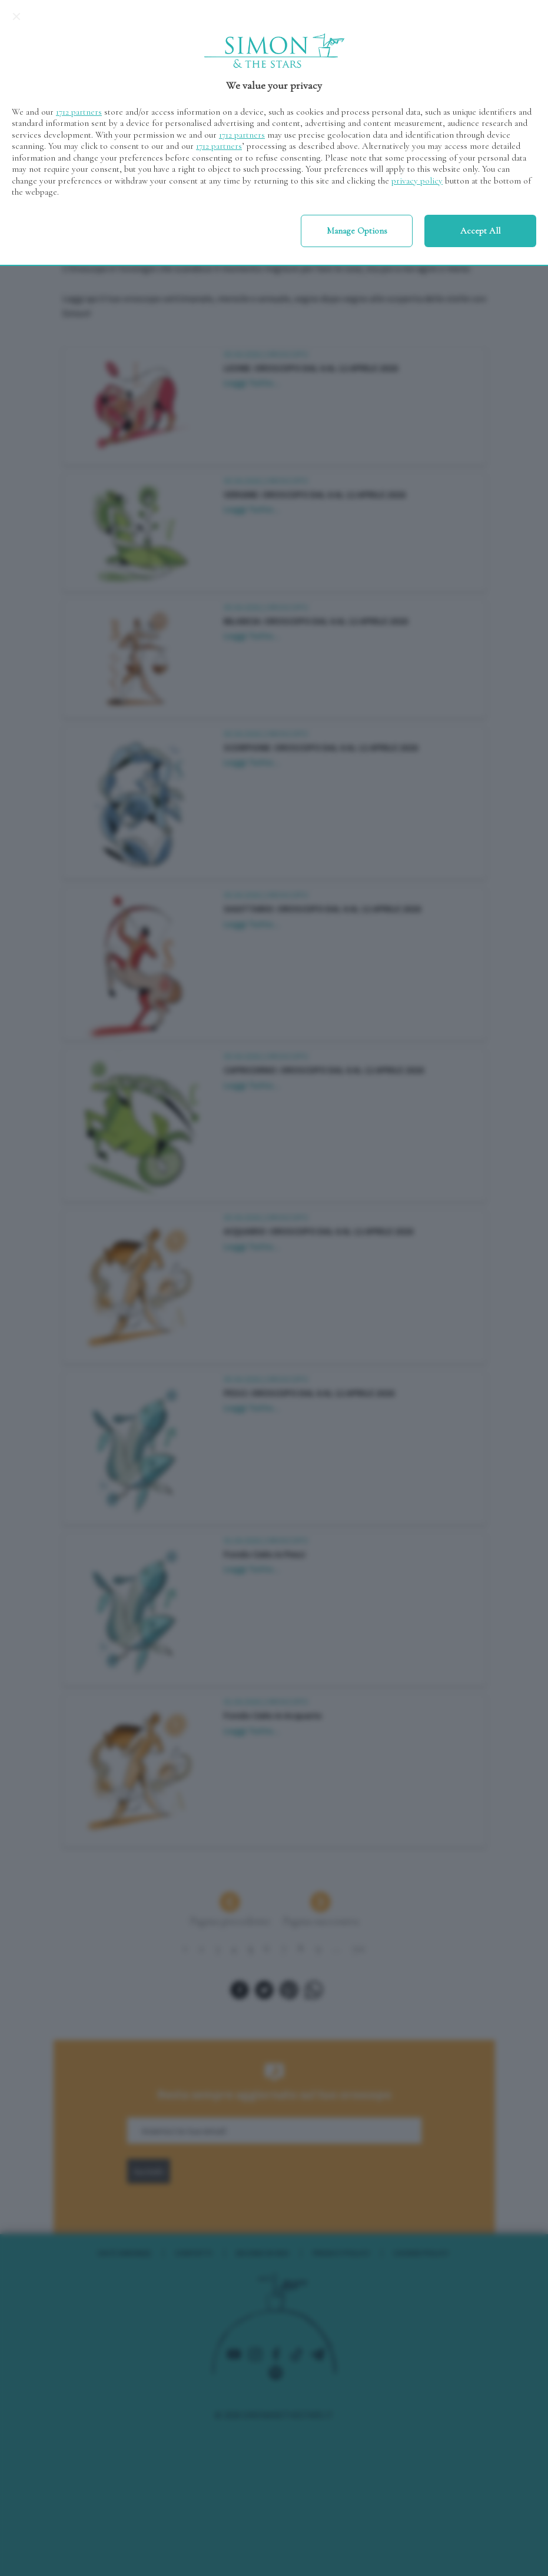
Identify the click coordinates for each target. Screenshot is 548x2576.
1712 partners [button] (79, 111)
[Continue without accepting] (16, 16)
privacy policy (417, 180)
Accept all (480, 230)
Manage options (357, 230)
